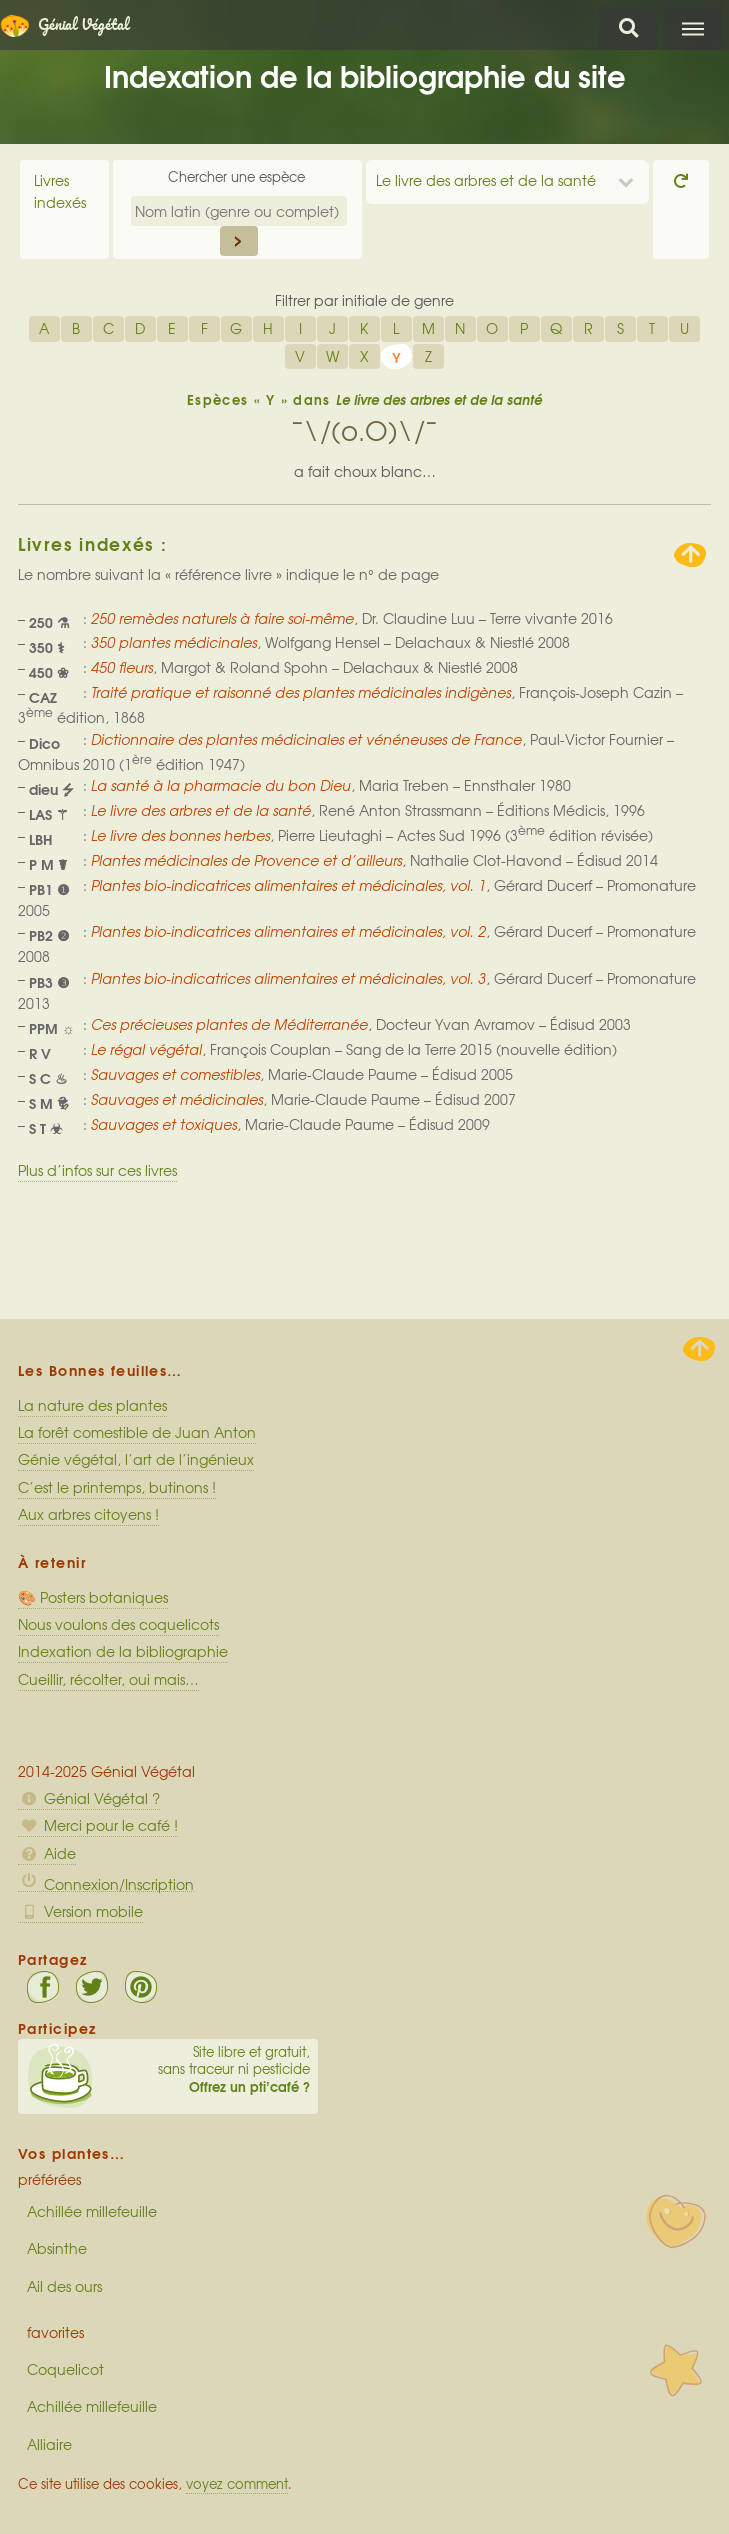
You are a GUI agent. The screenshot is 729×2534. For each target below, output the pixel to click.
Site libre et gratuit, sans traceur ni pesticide (168, 2069)
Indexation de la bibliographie (123, 1651)
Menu (693, 28)
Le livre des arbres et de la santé (486, 180)
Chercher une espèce (238, 176)
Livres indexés (60, 191)
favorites (55, 2332)
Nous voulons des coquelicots (118, 1624)
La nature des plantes (92, 1405)
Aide (47, 1853)
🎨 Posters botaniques (93, 1597)
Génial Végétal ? (89, 1798)
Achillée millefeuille (92, 2211)
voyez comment (237, 2483)
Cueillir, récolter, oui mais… (108, 1679)
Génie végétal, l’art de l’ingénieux (136, 1459)
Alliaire (49, 2444)
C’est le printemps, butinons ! (117, 1487)
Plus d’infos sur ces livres (97, 1170)
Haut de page (699, 1349)
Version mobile (80, 1911)
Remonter (690, 555)
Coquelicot (65, 2369)
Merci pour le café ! (98, 1825)
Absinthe (57, 2248)
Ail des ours (64, 2286)
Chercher (628, 28)
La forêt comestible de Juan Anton (137, 1432)
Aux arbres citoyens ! (88, 1514)
